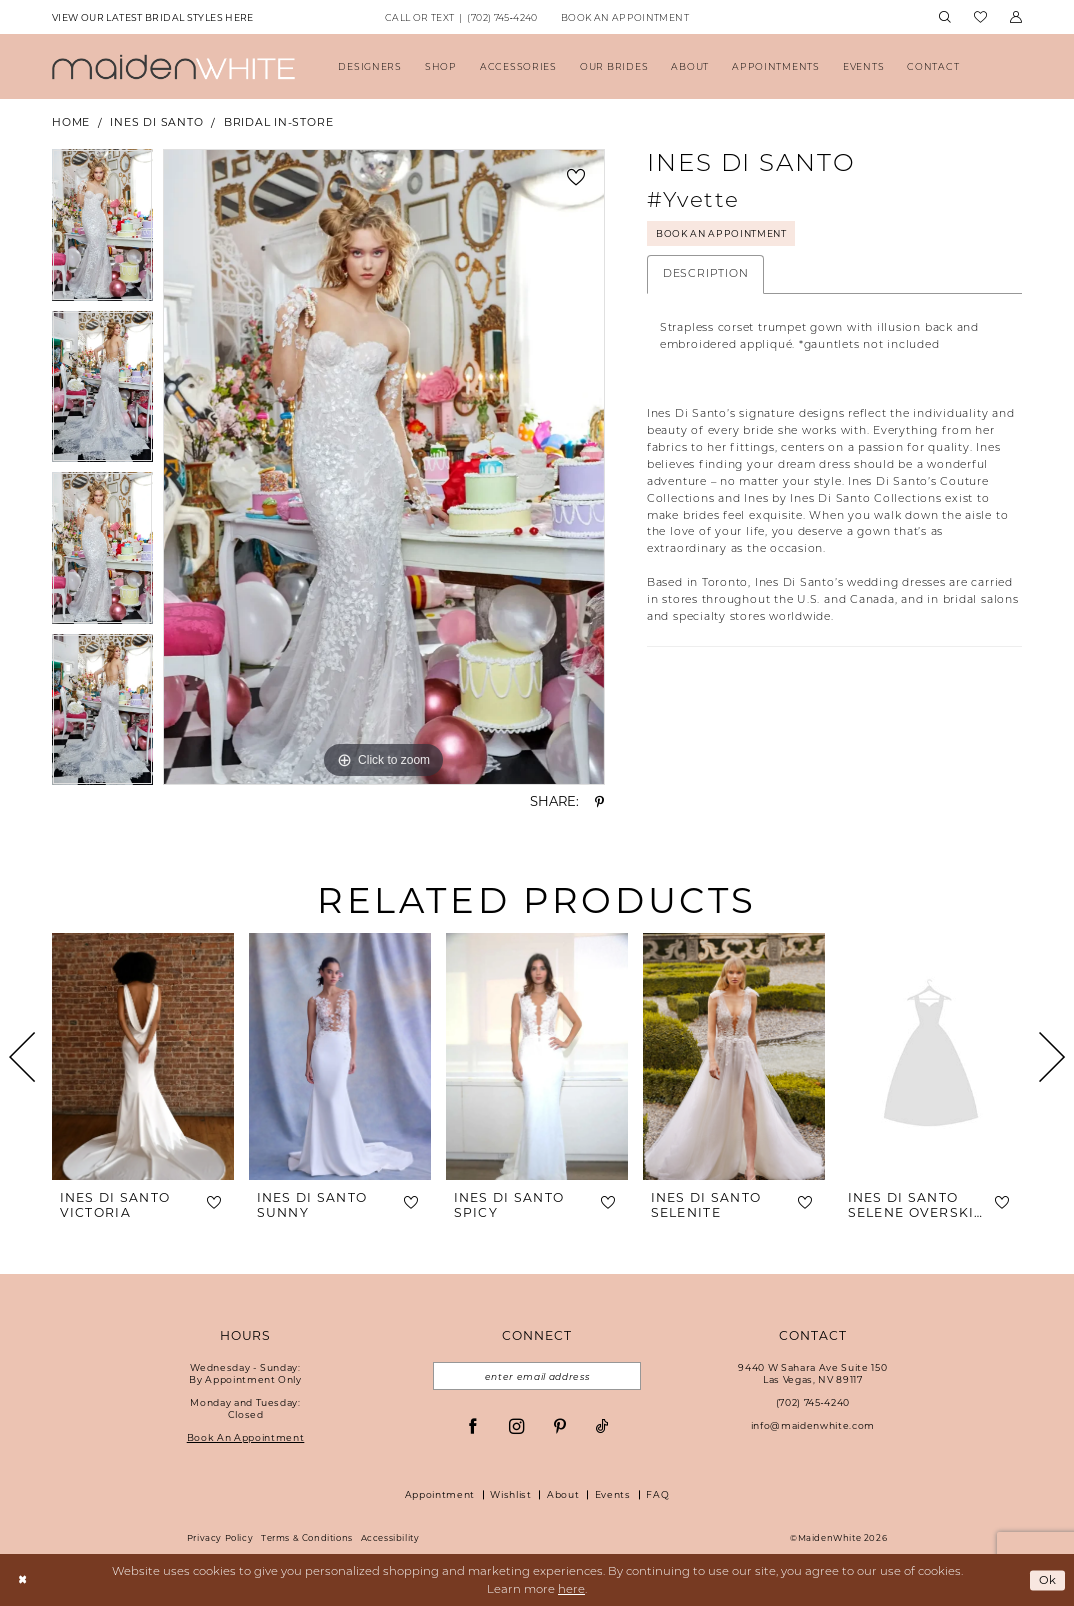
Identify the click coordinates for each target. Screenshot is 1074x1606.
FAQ (657, 1494)
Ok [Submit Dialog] (1047, 1580)
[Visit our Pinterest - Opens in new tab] (559, 1426)
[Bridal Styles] (152, 17)
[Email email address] (536, 1376)
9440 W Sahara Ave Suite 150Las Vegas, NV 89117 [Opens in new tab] (812, 1373)
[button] (1015, 17)
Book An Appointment (723, 233)
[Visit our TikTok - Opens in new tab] (602, 1426)
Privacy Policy (220, 1538)
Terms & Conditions (307, 1538)
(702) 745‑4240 (813, 1402)
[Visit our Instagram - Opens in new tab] (516, 1426)
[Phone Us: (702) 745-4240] (461, 17)
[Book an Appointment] (624, 17)
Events (613, 1494)
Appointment (440, 1494)
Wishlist (510, 1494)
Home (71, 122)
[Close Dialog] (22, 1580)
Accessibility (390, 1538)
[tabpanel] (102, 230)
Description (705, 273)
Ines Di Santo (156, 122)
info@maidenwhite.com (813, 1425)
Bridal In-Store (279, 122)
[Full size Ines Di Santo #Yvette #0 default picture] (384, 467)
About (563, 1494)
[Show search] (944, 17)
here (571, 1589)
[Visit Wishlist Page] (980, 17)
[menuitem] (152, 17)
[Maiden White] (173, 66)
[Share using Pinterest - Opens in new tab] (599, 802)
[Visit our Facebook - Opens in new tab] (472, 1426)
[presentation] (143, 1056)
